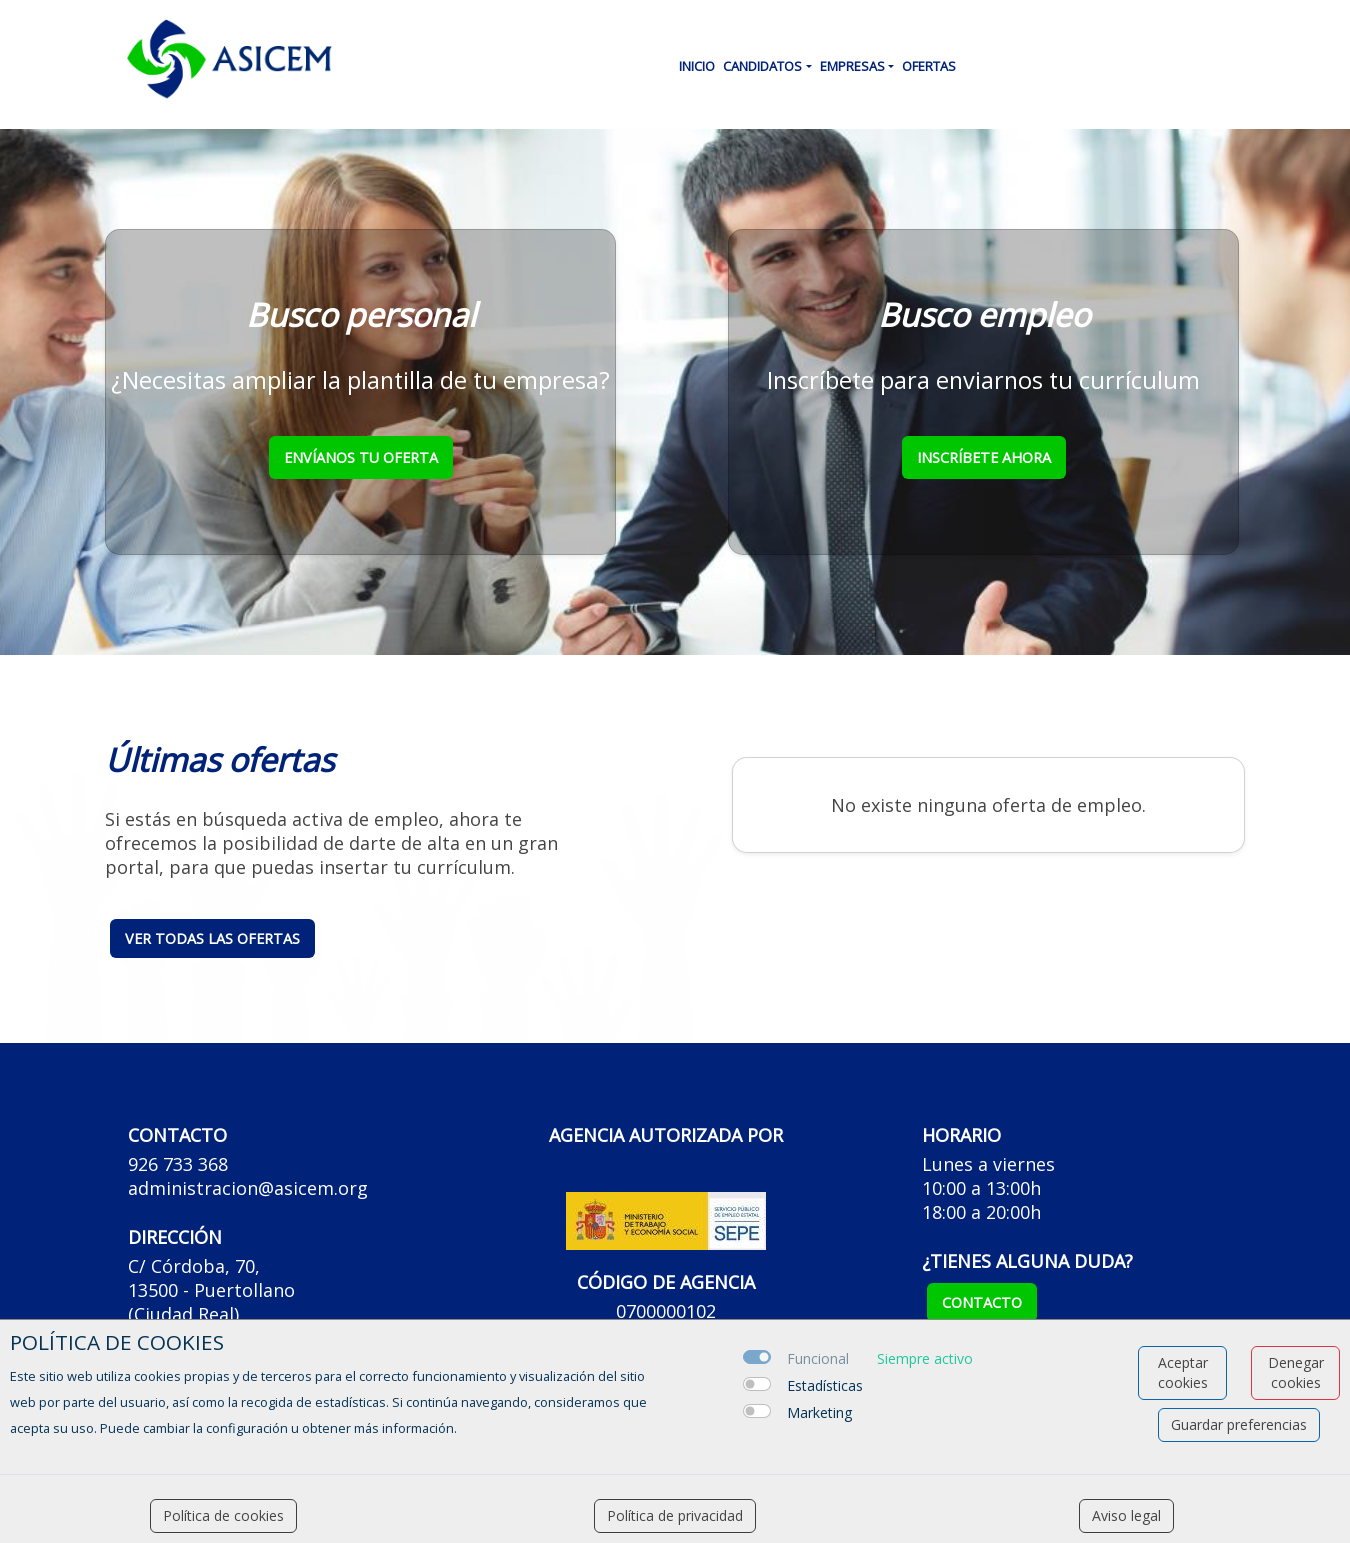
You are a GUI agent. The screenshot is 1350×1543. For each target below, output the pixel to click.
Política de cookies (223, 1515)
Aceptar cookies (1183, 1372)
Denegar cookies (1296, 1372)
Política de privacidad (675, 1515)
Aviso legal (1126, 1515)
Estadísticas (825, 1385)
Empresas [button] (852, 66)
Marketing (819, 1412)
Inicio (697, 66)
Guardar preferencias (1239, 1424)
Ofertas (929, 66)
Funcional (818, 1358)
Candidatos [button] (762, 66)
